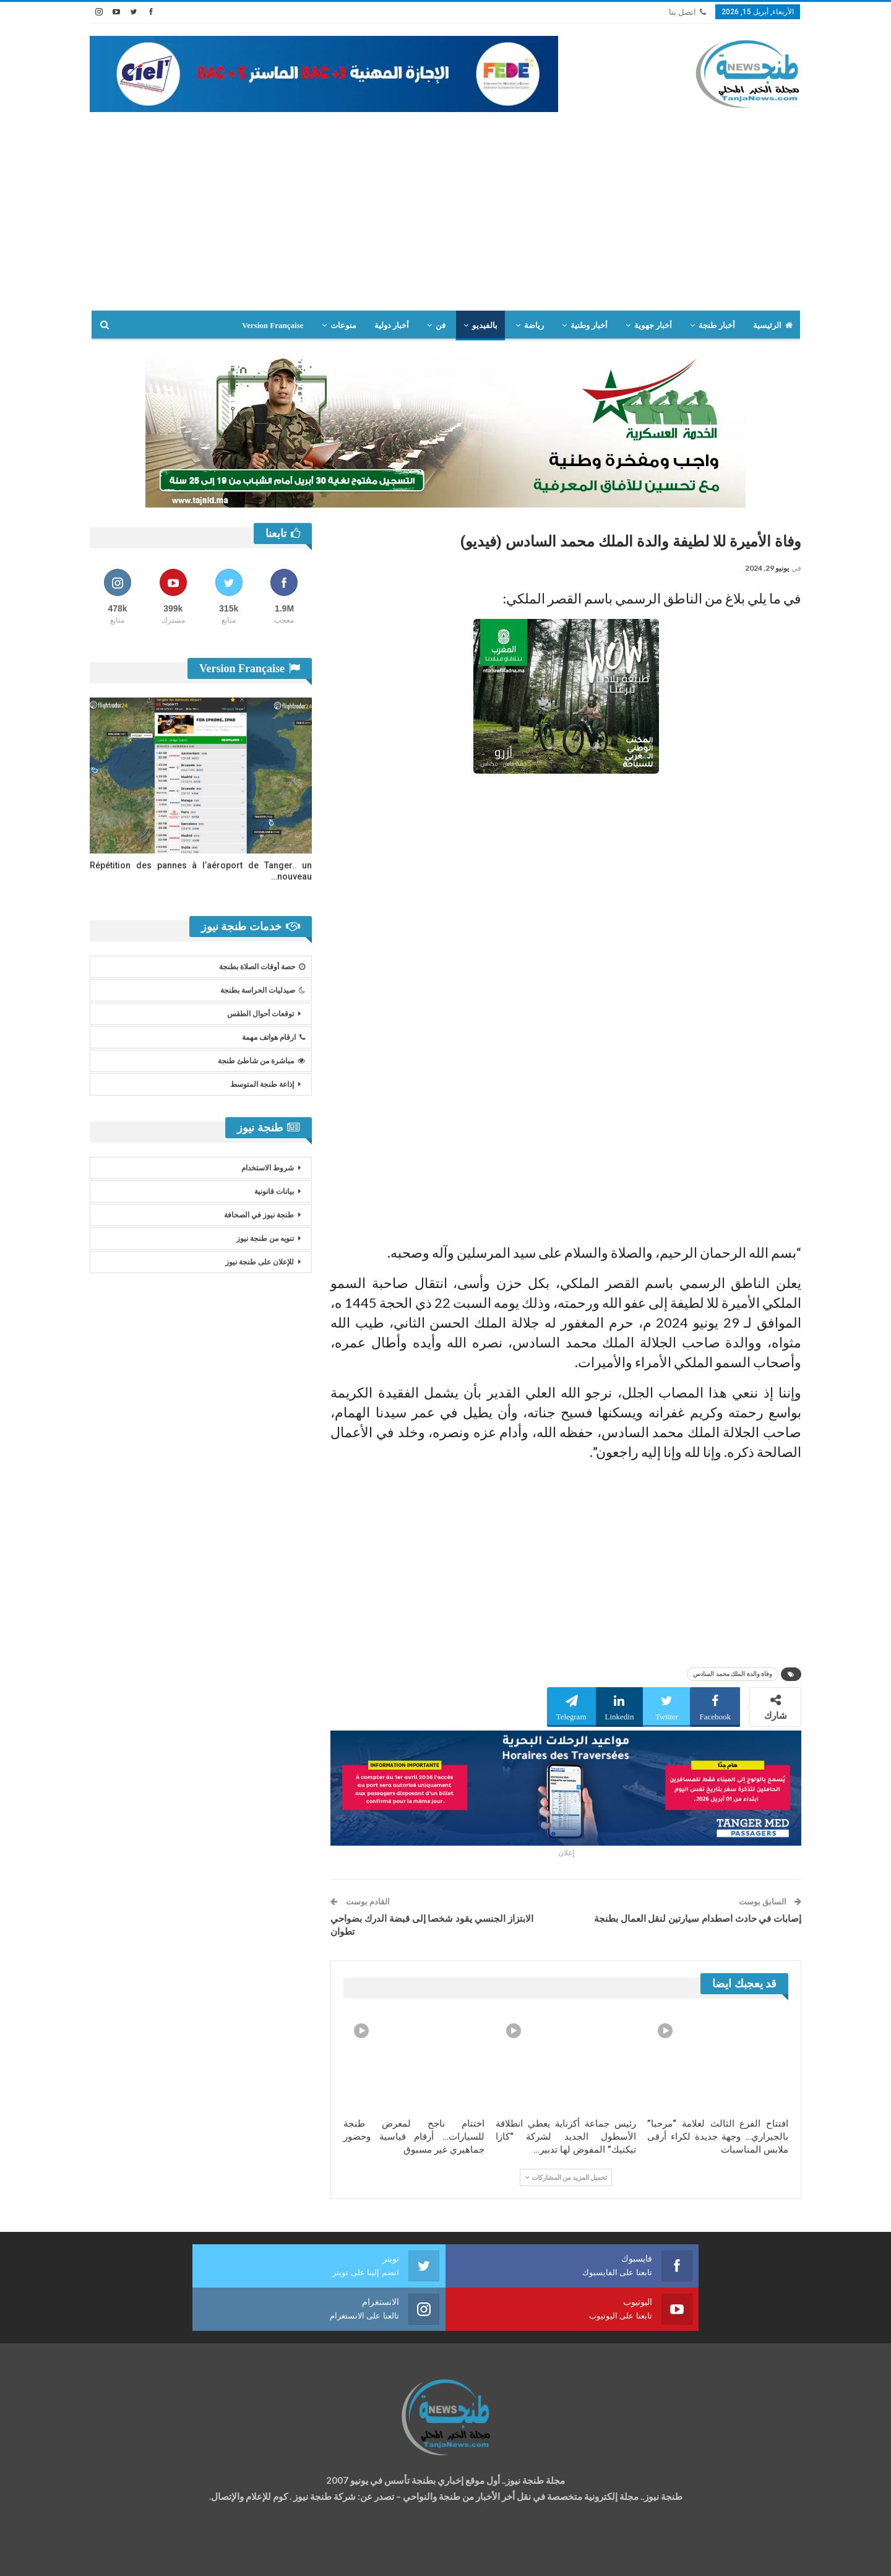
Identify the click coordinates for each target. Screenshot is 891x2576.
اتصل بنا (687, 12)
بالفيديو (484, 325)
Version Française (273, 325)
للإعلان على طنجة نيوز (259, 1262)
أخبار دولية (391, 325)
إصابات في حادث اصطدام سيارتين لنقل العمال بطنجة (697, 1919)
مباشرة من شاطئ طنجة (261, 1061)
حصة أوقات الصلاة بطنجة (262, 966)
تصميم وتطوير (189, 2555)
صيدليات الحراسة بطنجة (262, 990)
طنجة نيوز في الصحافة (259, 1215)
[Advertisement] (445, 205)
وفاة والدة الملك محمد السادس (732, 1674)
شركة (128, 2555)
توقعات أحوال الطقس (260, 1013)
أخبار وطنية (589, 325)
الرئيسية (773, 325)
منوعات (343, 325)
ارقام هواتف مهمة (273, 1037)
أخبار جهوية (653, 325)
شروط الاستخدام (267, 1168)
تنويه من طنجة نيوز (265, 1238)
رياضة (534, 325)
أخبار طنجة (716, 325)
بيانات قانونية (274, 1191)
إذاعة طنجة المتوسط (262, 1084)
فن (441, 325)
